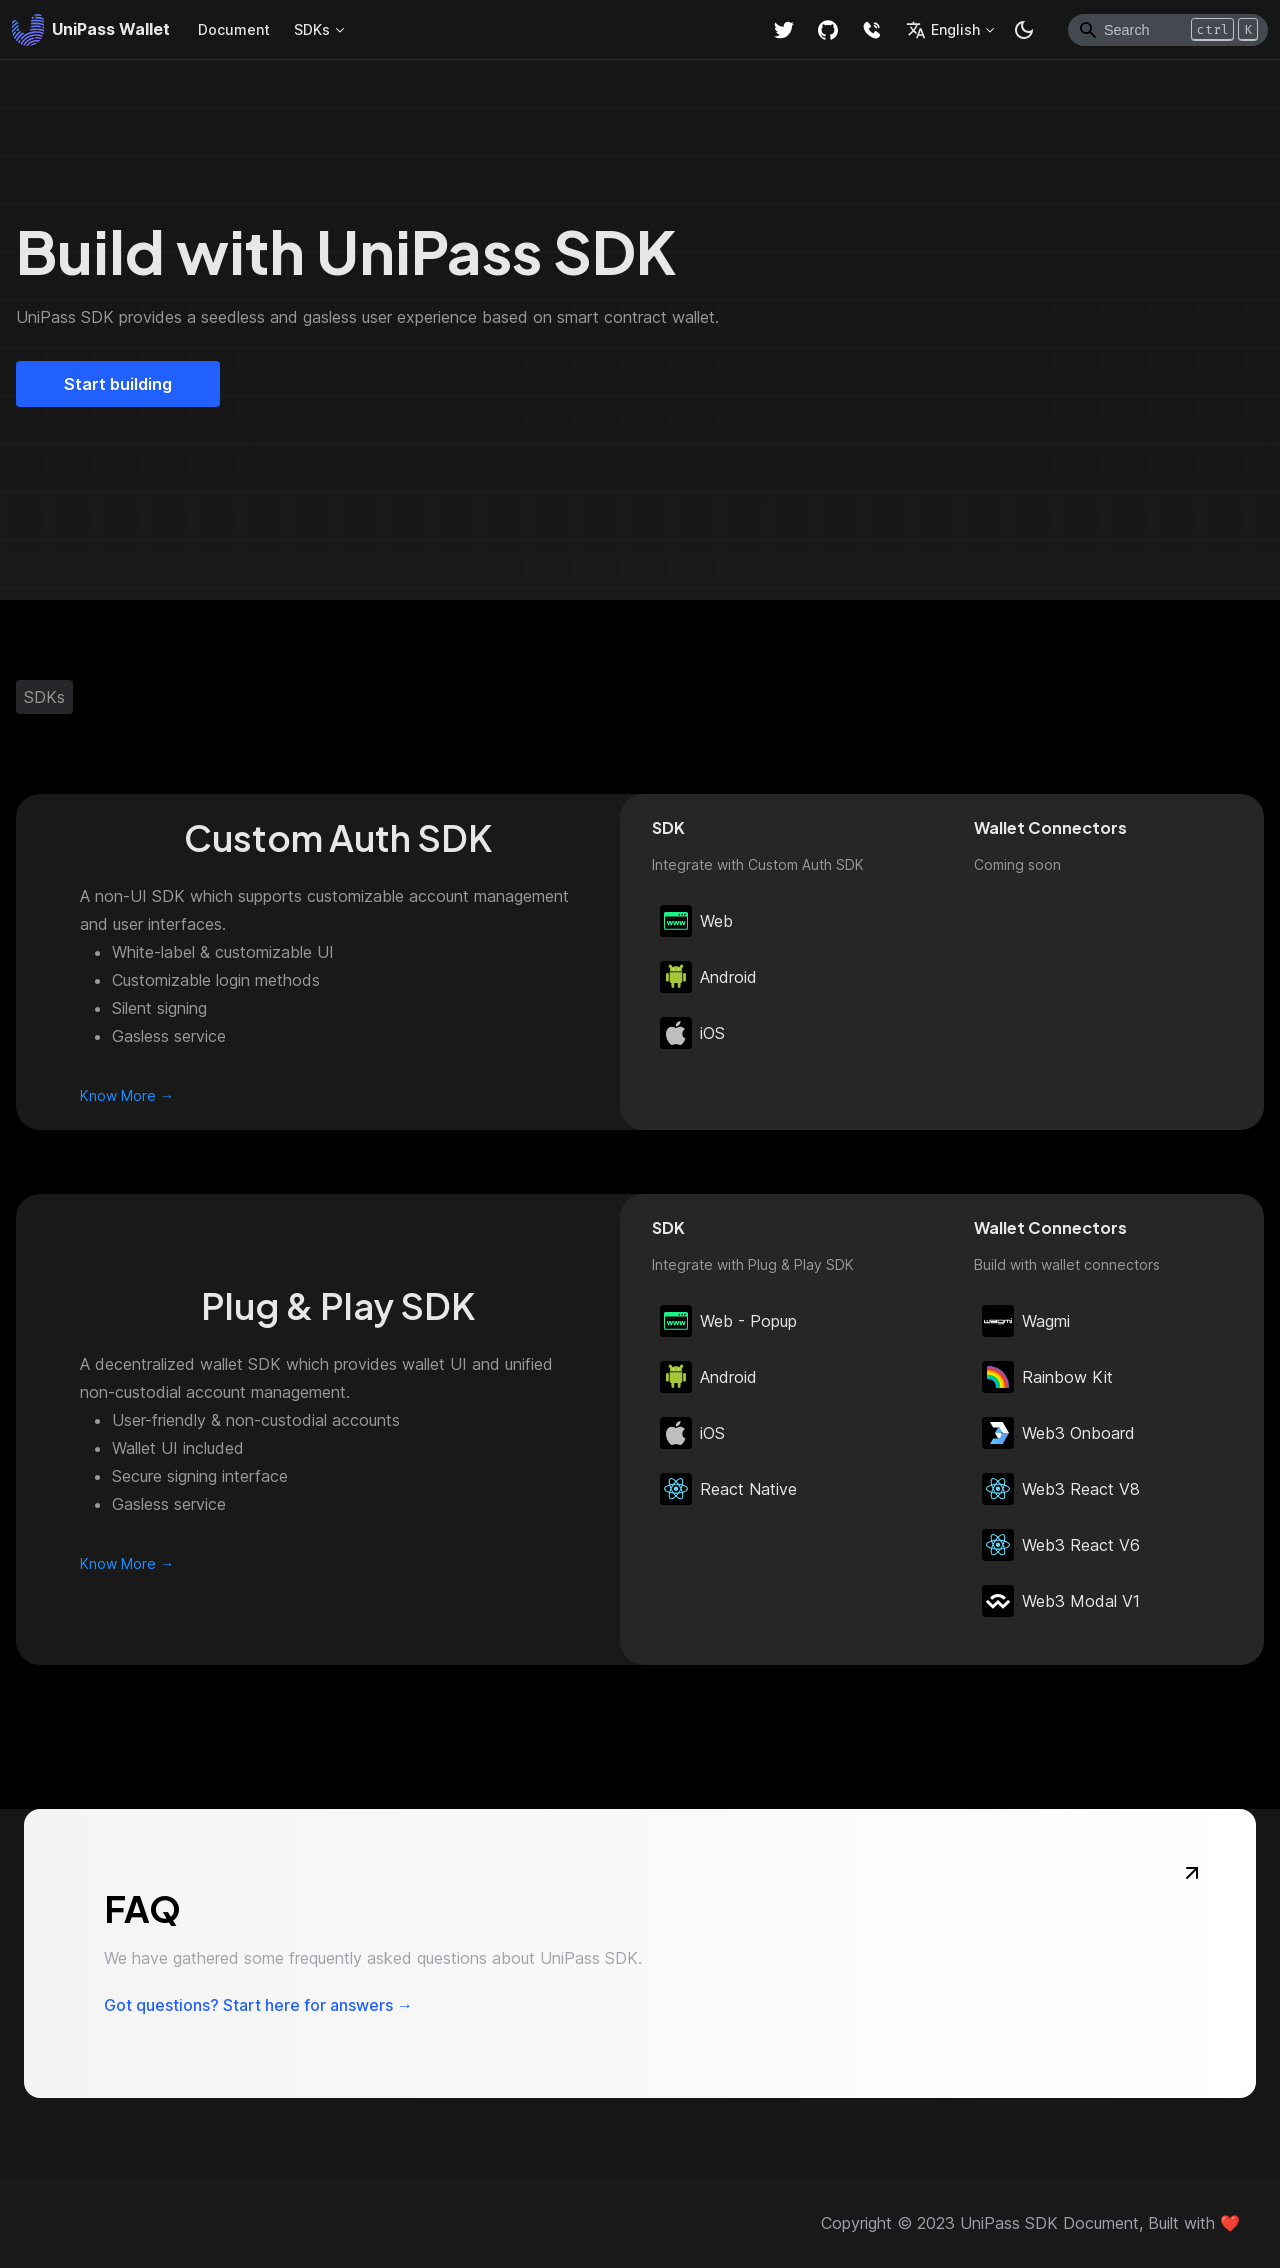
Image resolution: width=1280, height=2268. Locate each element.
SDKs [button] (312, 29)
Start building (118, 384)
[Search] (1168, 30)
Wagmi (1026, 1321)
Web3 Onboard (1058, 1433)
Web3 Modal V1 (1061, 1601)
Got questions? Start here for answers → (258, 2005)
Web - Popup (728, 1321)
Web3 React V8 (1061, 1489)
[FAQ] (1192, 1873)
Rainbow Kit (1047, 1377)
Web (696, 921)
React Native (728, 1489)
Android (708, 977)
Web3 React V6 (1061, 1545)
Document (234, 29)
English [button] (943, 30)
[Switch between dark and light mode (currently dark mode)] (1024, 30)
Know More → (127, 1095)
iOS (692, 1033)
